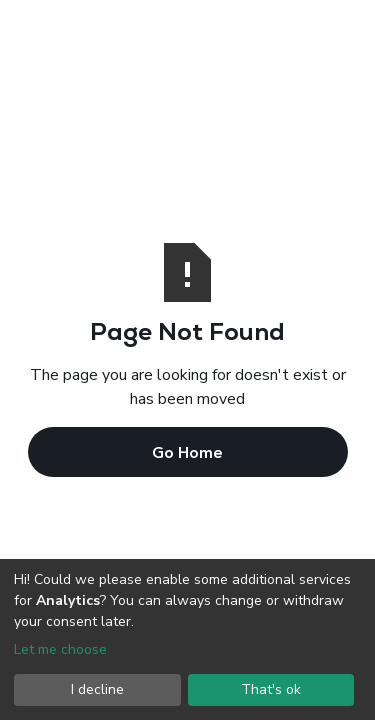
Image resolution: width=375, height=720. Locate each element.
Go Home (187, 452)
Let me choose (60, 649)
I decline (97, 689)
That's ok (271, 689)
